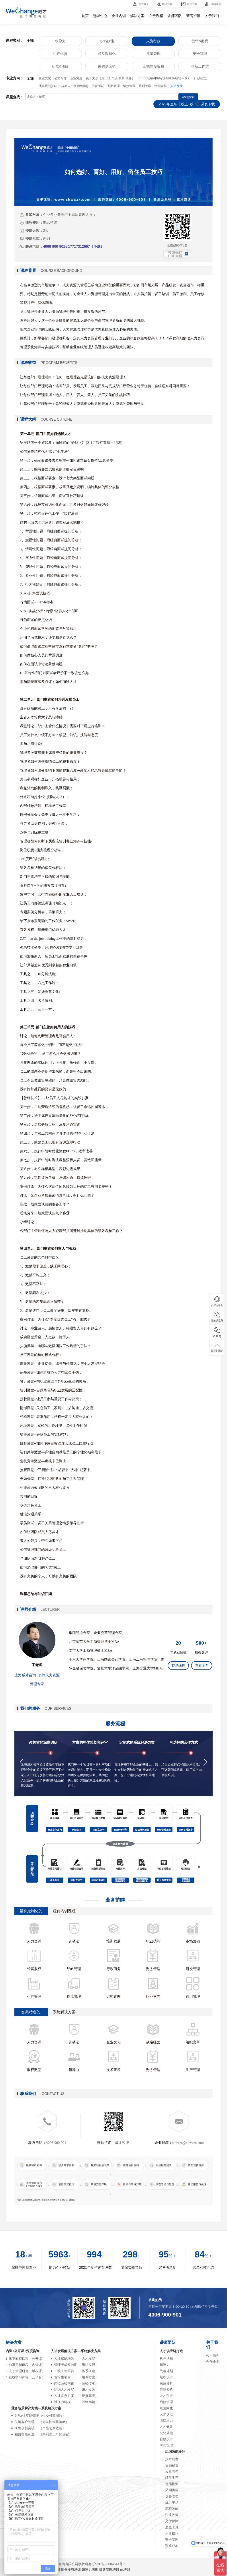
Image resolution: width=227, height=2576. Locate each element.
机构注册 (216, 4)
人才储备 (166, 2427)
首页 (85, 16)
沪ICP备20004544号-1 (109, 2564)
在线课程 (156, 16)
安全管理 (200, 54)
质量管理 (153, 54)
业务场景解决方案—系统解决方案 (36, 2408)
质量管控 (171, 2471)
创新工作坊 (200, 66)
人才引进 (166, 2396)
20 (178, 1643)
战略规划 (166, 2371)
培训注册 (167, 4)
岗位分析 (166, 2383)
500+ (201, 1643)
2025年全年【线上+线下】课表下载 (187, 104)
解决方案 (137, 16)
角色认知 (166, 2358)
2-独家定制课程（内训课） (25, 2365)
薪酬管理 (113, 86)
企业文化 (45, 78)
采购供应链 (107, 66)
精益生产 (171, 2477)
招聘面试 (98, 86)
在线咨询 (217, 1301)
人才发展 (176, 86)
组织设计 (166, 2377)
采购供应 (171, 2490)
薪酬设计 (166, 2439)
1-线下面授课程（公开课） (25, 2358)
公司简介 (212, 2355)
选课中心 (100, 16)
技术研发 (171, 2459)
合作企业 (212, 2361)
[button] (21, 1762)
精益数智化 (107, 54)
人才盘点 (166, 2414)
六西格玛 (171, 2533)
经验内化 (166, 2408)
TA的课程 (178, 1665)
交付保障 (171, 2521)
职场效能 (107, 41)
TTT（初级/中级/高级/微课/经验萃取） (164, 78)
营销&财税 (200, 41)
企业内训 (119, 16)
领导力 (60, 41)
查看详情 (201, 1665)
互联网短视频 (153, 66)
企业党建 (76, 78)
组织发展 (161, 86)
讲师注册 (192, 4)
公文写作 (60, 78)
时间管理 (166, 2445)
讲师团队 (175, 16)
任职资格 (166, 2389)
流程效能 (171, 2508)
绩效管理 (129, 86)
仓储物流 (171, 2484)
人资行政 (153, 41)
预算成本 (171, 2546)
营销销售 (171, 2465)
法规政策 (171, 2515)
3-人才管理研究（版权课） (25, 2371)
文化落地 (166, 2433)
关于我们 (212, 16)
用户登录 (143, 4)
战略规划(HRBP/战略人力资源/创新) (63, 86)
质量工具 (171, 2527)
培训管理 (145, 86)
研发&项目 (60, 66)
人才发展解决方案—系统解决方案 (76, 2351)
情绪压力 (166, 2420)
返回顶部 (217, 1348)
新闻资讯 (193, 16)
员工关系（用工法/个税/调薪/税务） (110, 78)
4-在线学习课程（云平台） (25, 2377)
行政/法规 (200, 78)
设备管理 (171, 2496)
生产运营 (60, 54)
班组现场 (171, 2502)
